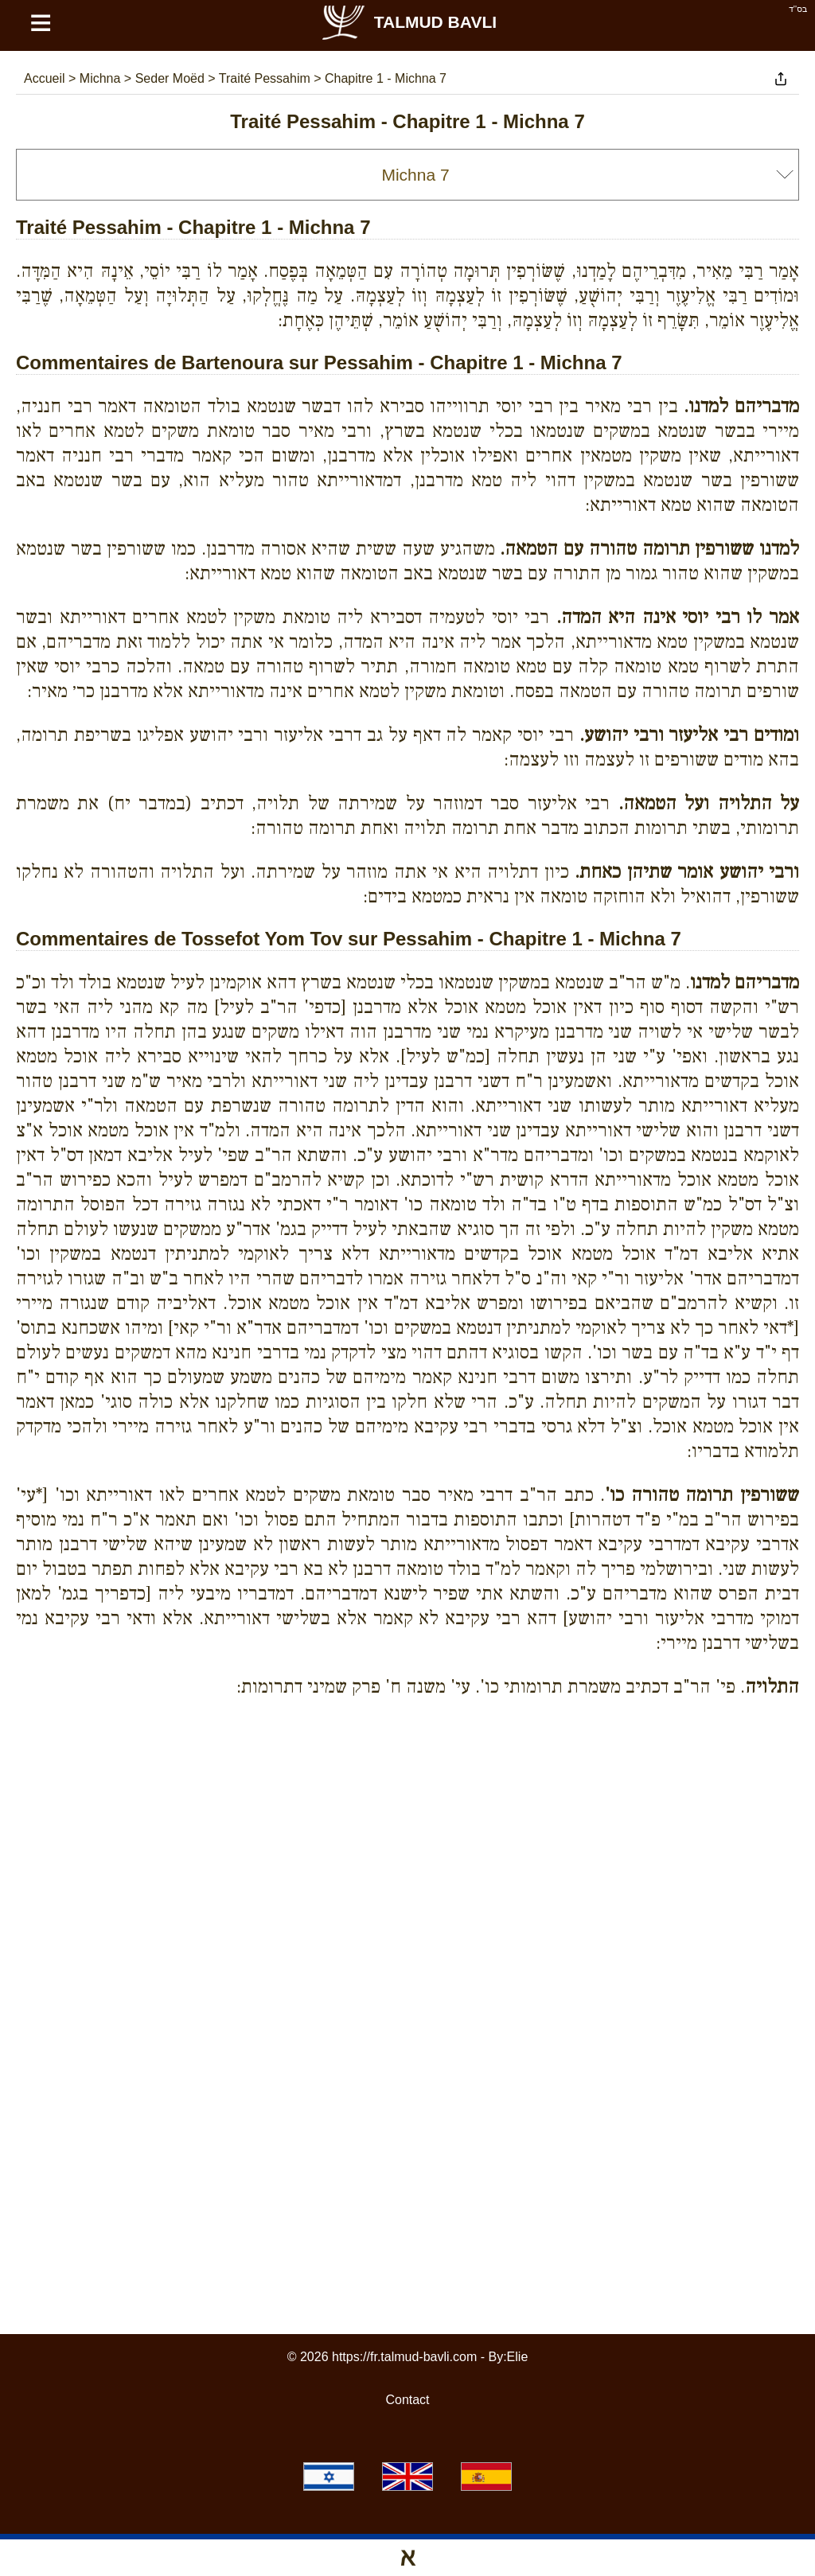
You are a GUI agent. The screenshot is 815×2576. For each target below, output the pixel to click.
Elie (517, 2357)
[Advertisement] (407, 1782)
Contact (407, 2399)
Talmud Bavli (408, 22)
